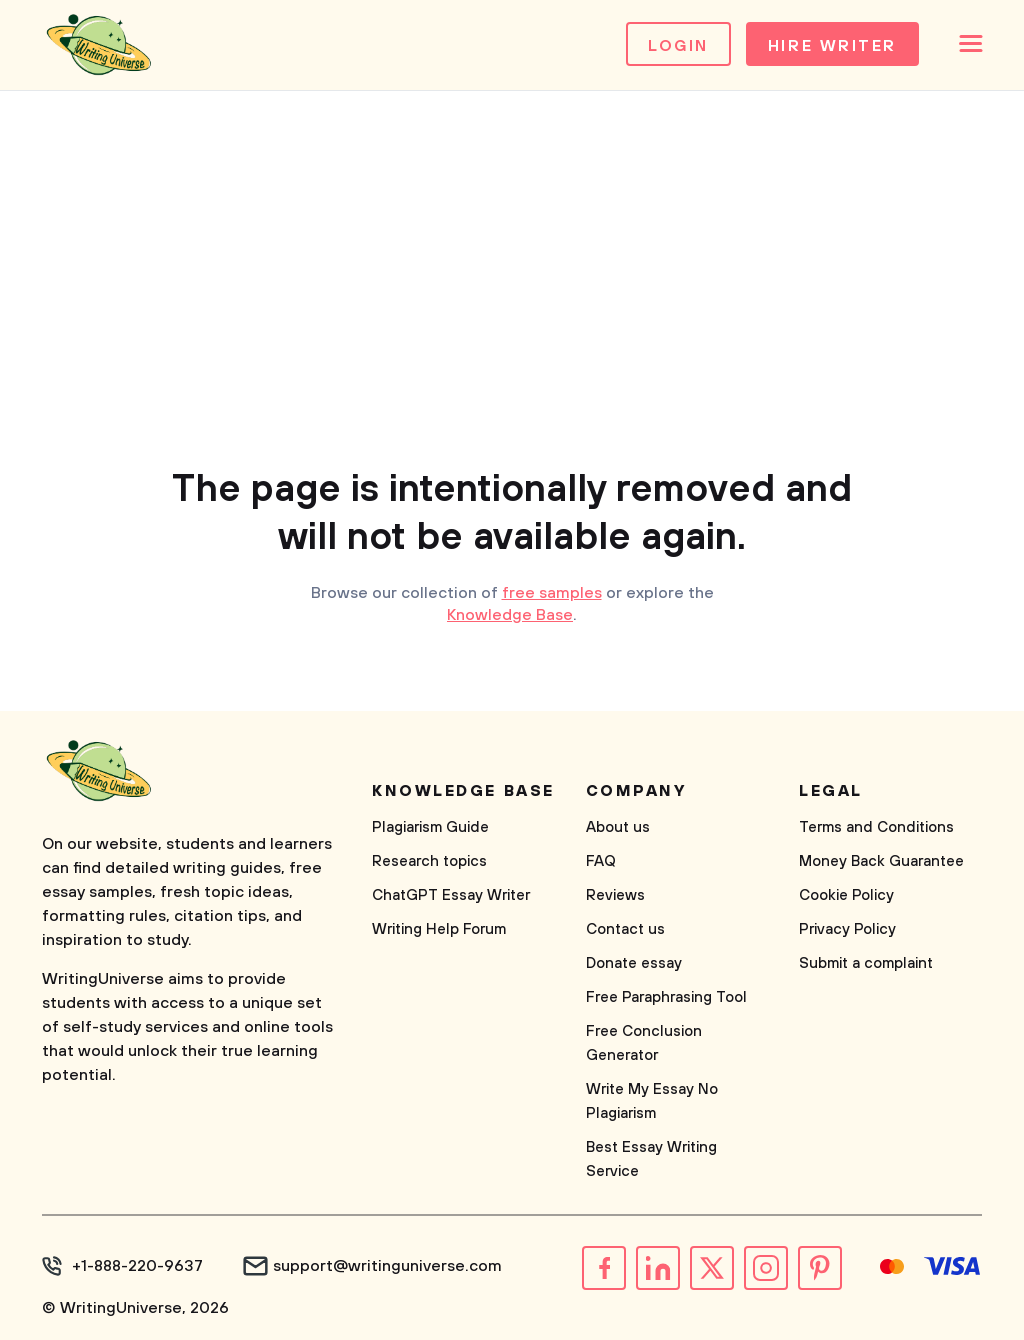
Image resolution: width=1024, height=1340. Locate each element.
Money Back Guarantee (881, 861)
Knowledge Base (510, 615)
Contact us (625, 929)
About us (618, 827)
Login (678, 46)
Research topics (429, 861)
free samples (552, 593)
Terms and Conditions (876, 827)
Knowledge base (463, 791)
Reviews (615, 895)
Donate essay (634, 963)
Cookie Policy (846, 895)
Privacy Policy (847, 929)
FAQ (601, 861)
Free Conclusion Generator (644, 1043)
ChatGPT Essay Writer (451, 895)
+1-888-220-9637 (137, 1266)
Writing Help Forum (439, 929)
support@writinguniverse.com (387, 1266)
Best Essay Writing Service (651, 1159)
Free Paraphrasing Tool (666, 997)
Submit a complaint (866, 963)
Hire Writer (832, 46)
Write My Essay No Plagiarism (652, 1101)
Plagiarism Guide (430, 827)
